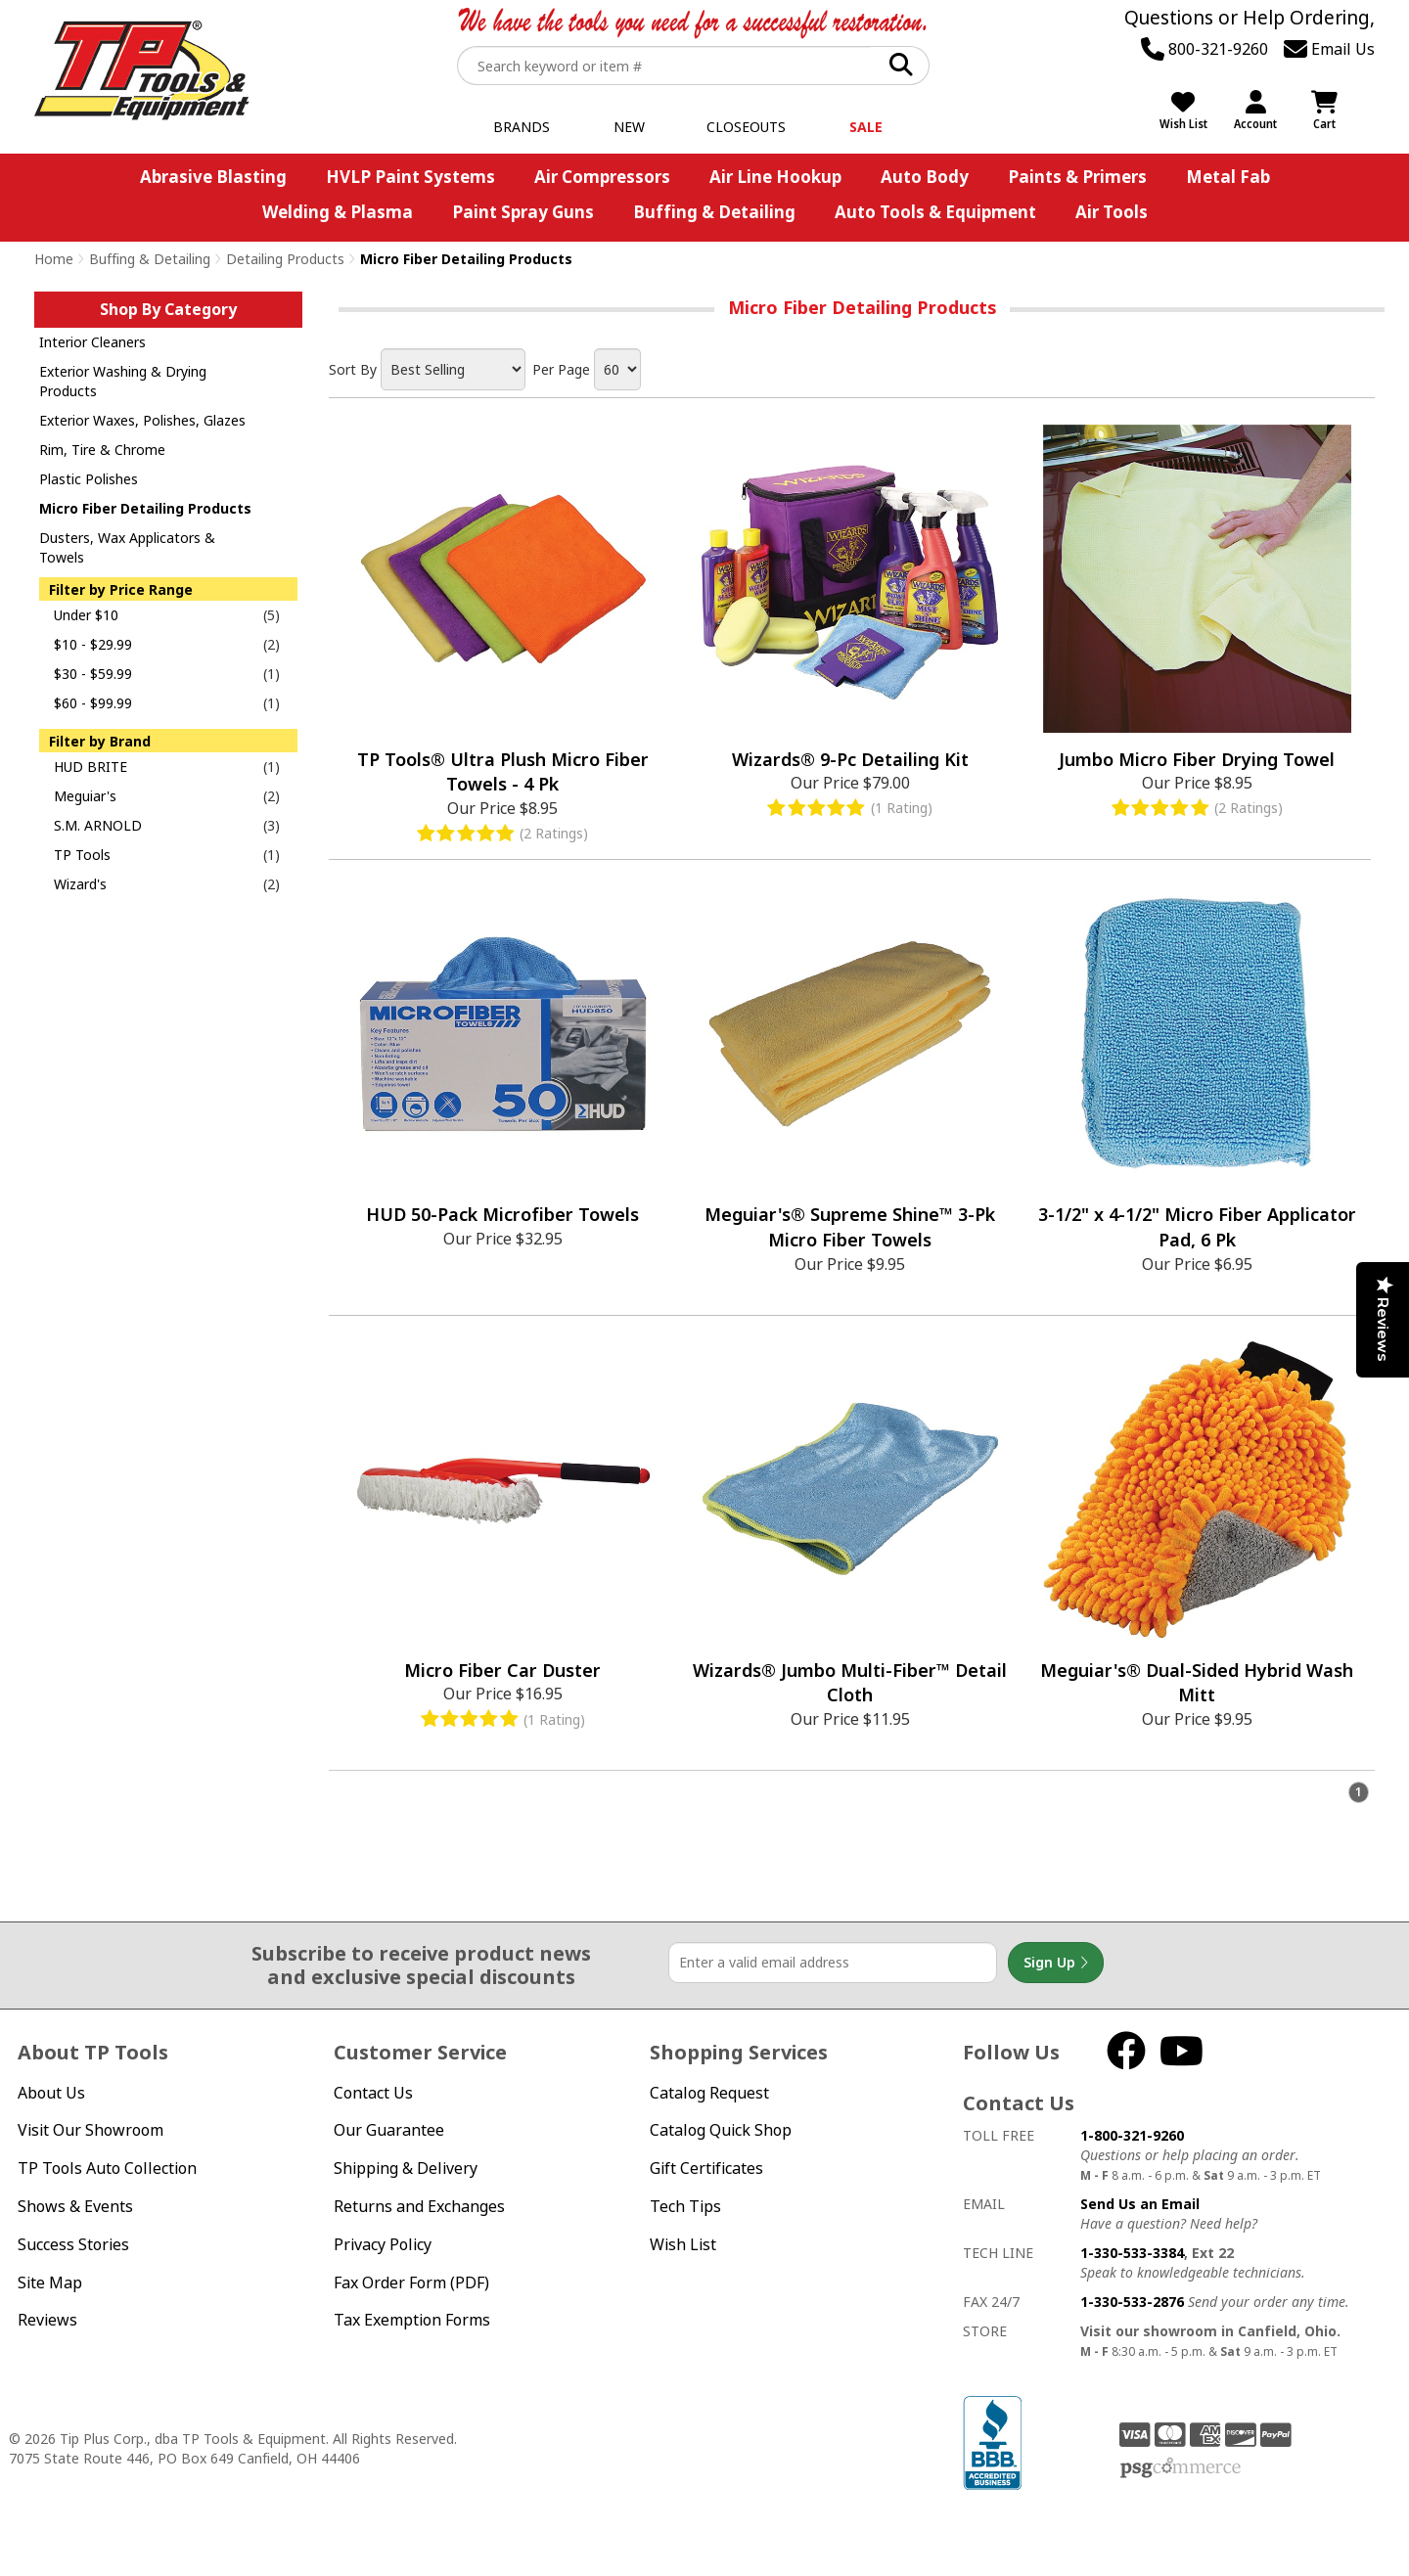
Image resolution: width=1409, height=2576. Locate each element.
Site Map (50, 2282)
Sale (866, 126)
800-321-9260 (1204, 48)
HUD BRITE (90, 766)
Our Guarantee (389, 2130)
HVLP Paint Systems (410, 176)
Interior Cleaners (92, 342)
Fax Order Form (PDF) (411, 2282)
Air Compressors (602, 176)
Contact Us (373, 2092)
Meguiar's (85, 796)
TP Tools (82, 854)
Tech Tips (685, 2206)
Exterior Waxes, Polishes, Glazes (142, 420)
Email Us (1329, 48)
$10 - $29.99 (93, 644)
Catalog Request (709, 2092)
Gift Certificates (706, 2168)
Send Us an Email (1140, 2203)
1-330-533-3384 (1132, 2252)
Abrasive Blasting (213, 176)
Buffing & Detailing (714, 212)
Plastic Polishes (88, 479)
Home (53, 258)
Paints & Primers (1077, 176)
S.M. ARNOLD (98, 825)
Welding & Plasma (337, 212)
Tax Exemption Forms (412, 2319)
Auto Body (925, 176)
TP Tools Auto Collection (107, 2168)
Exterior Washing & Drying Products (122, 381)
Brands (521, 126)
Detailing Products (285, 258)
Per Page (561, 369)
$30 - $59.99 (93, 673)
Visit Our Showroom (90, 2130)
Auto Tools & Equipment (935, 212)
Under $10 (86, 615)
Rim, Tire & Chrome (102, 449)
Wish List (683, 2244)
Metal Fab (1228, 176)
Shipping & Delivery (405, 2168)
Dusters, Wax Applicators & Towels (127, 547)
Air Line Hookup (775, 176)
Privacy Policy (383, 2244)
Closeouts (746, 126)
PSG (1180, 2468)
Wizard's (80, 884)
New (629, 126)
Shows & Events (75, 2206)
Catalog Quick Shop (721, 2130)
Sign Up (1055, 1962)
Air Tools (1111, 212)
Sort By (353, 369)
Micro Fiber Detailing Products (145, 508)
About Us (51, 2092)
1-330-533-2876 (1132, 2301)
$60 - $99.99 (93, 703)
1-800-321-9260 (1132, 2135)
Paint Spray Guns (523, 212)
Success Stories (73, 2244)
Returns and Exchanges (419, 2206)
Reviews (47, 2319)
